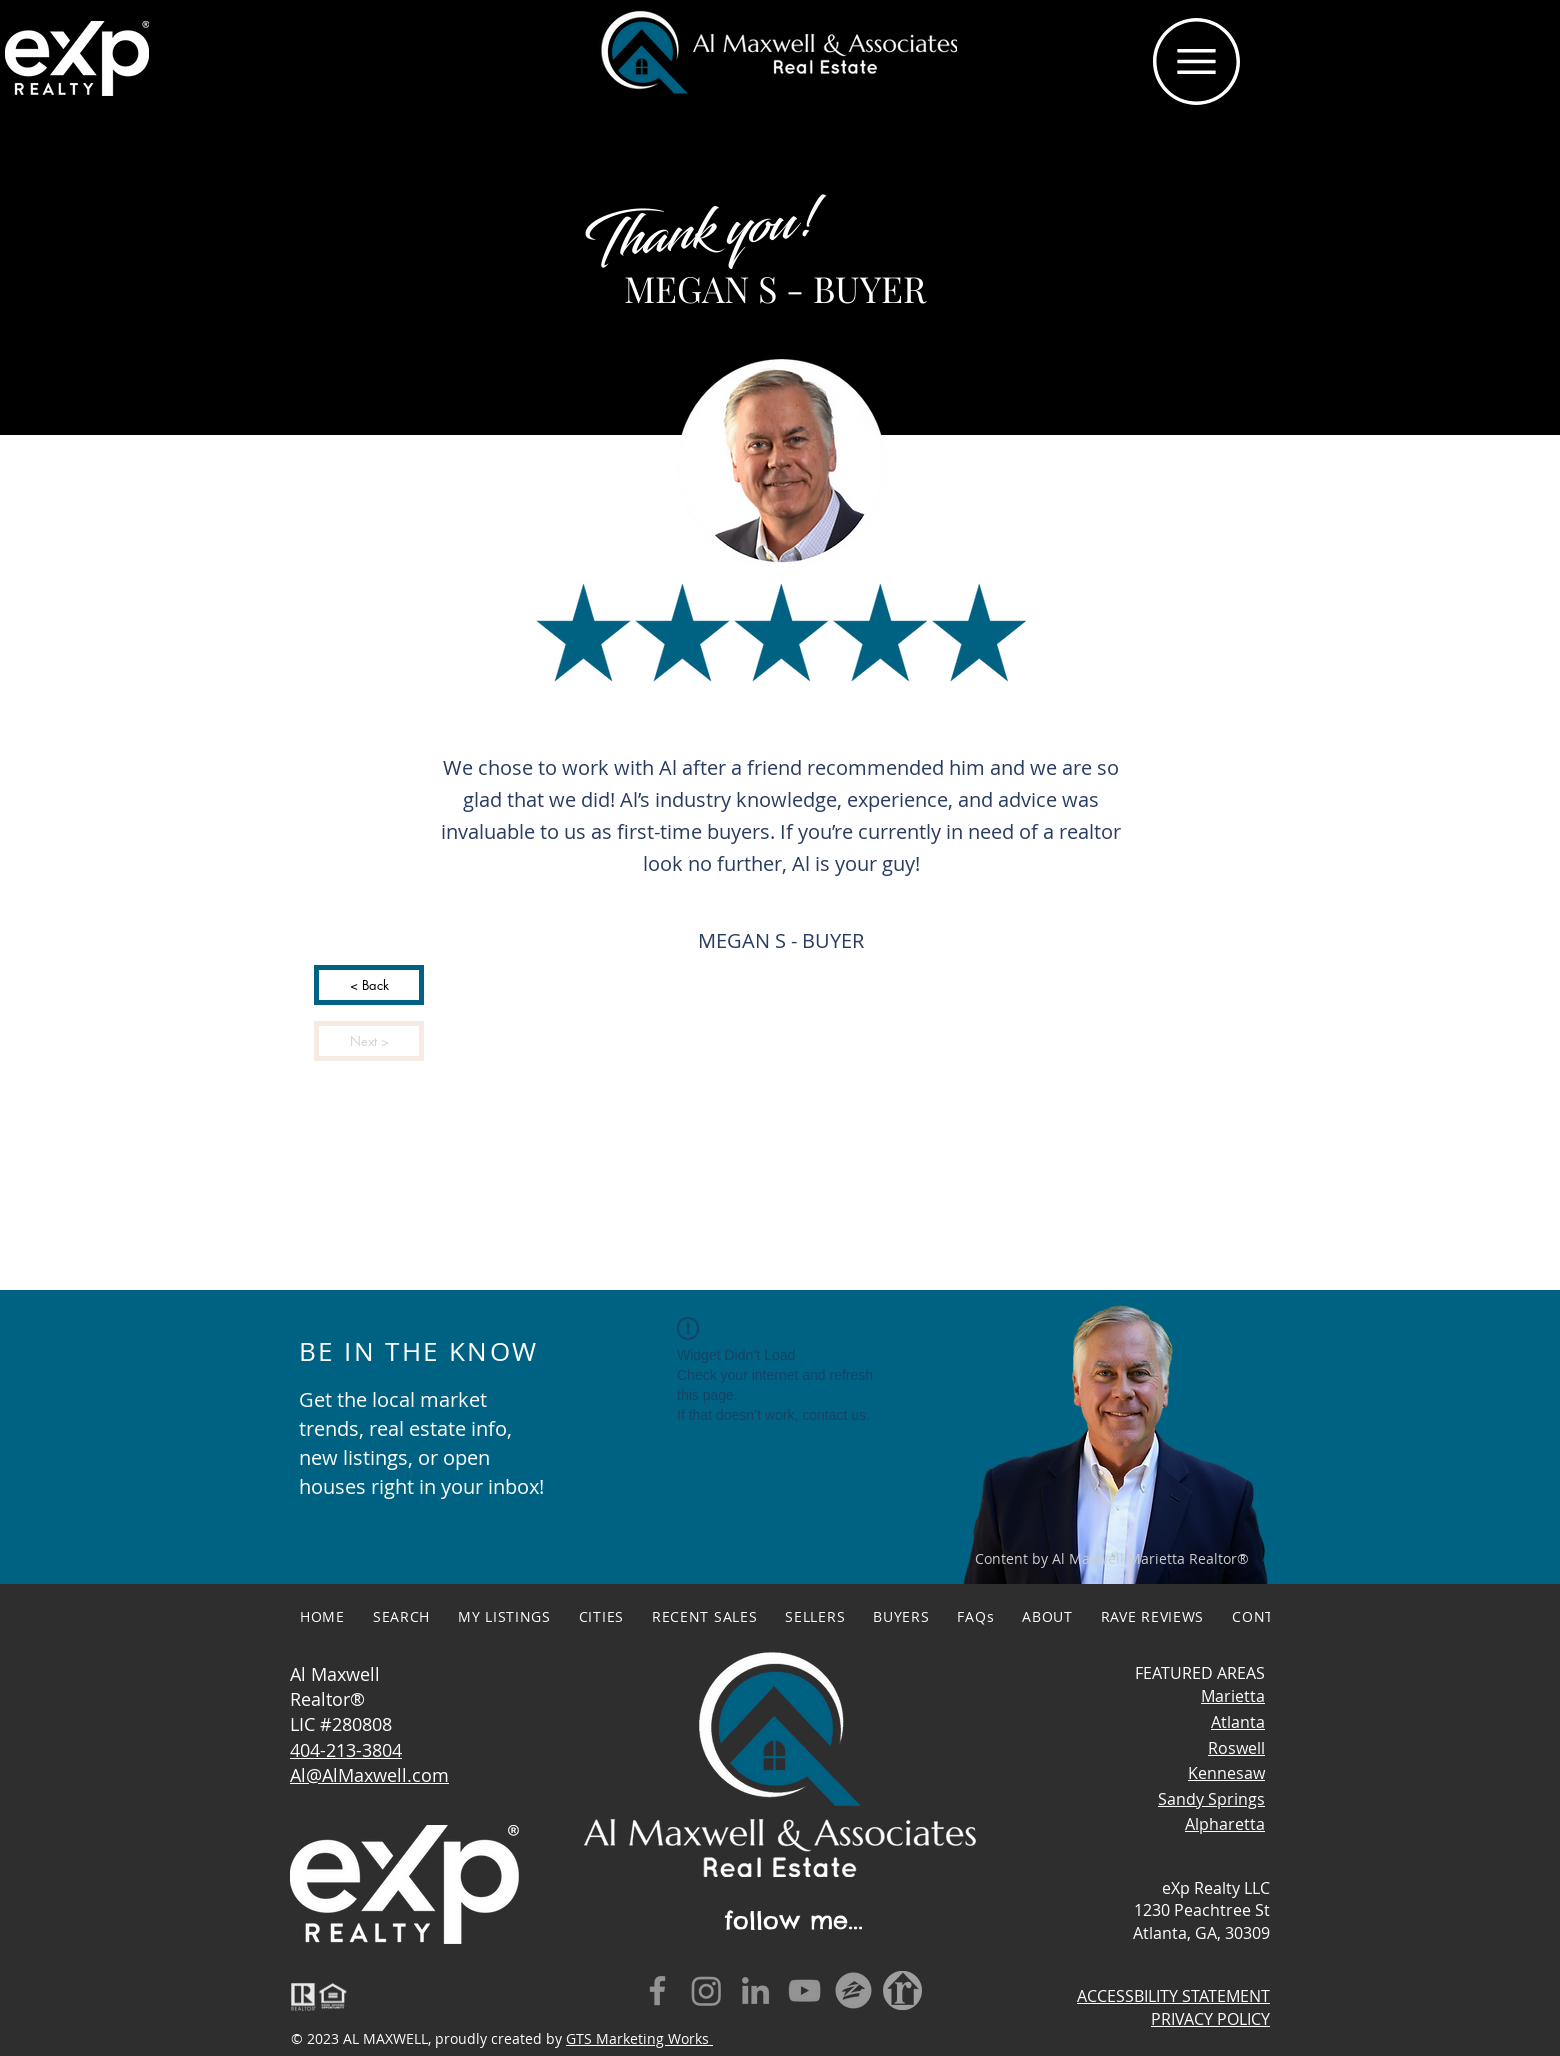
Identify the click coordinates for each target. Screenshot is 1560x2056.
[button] (1196, 61)
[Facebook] (657, 1990)
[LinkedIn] (755, 1990)
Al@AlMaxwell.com (369, 1775)
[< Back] (369, 985)
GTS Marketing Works (639, 2038)
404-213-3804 (346, 1750)
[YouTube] (804, 1990)
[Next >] (369, 1041)
